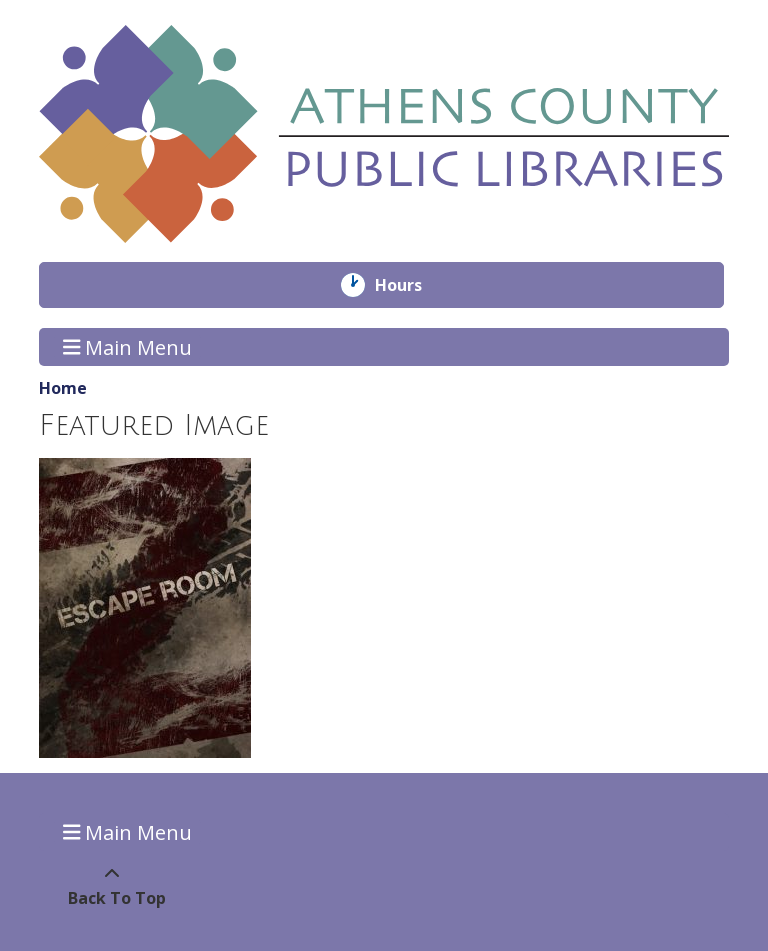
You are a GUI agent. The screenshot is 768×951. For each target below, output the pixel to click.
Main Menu (128, 346)
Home (63, 388)
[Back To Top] (111, 886)
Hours (412, 285)
